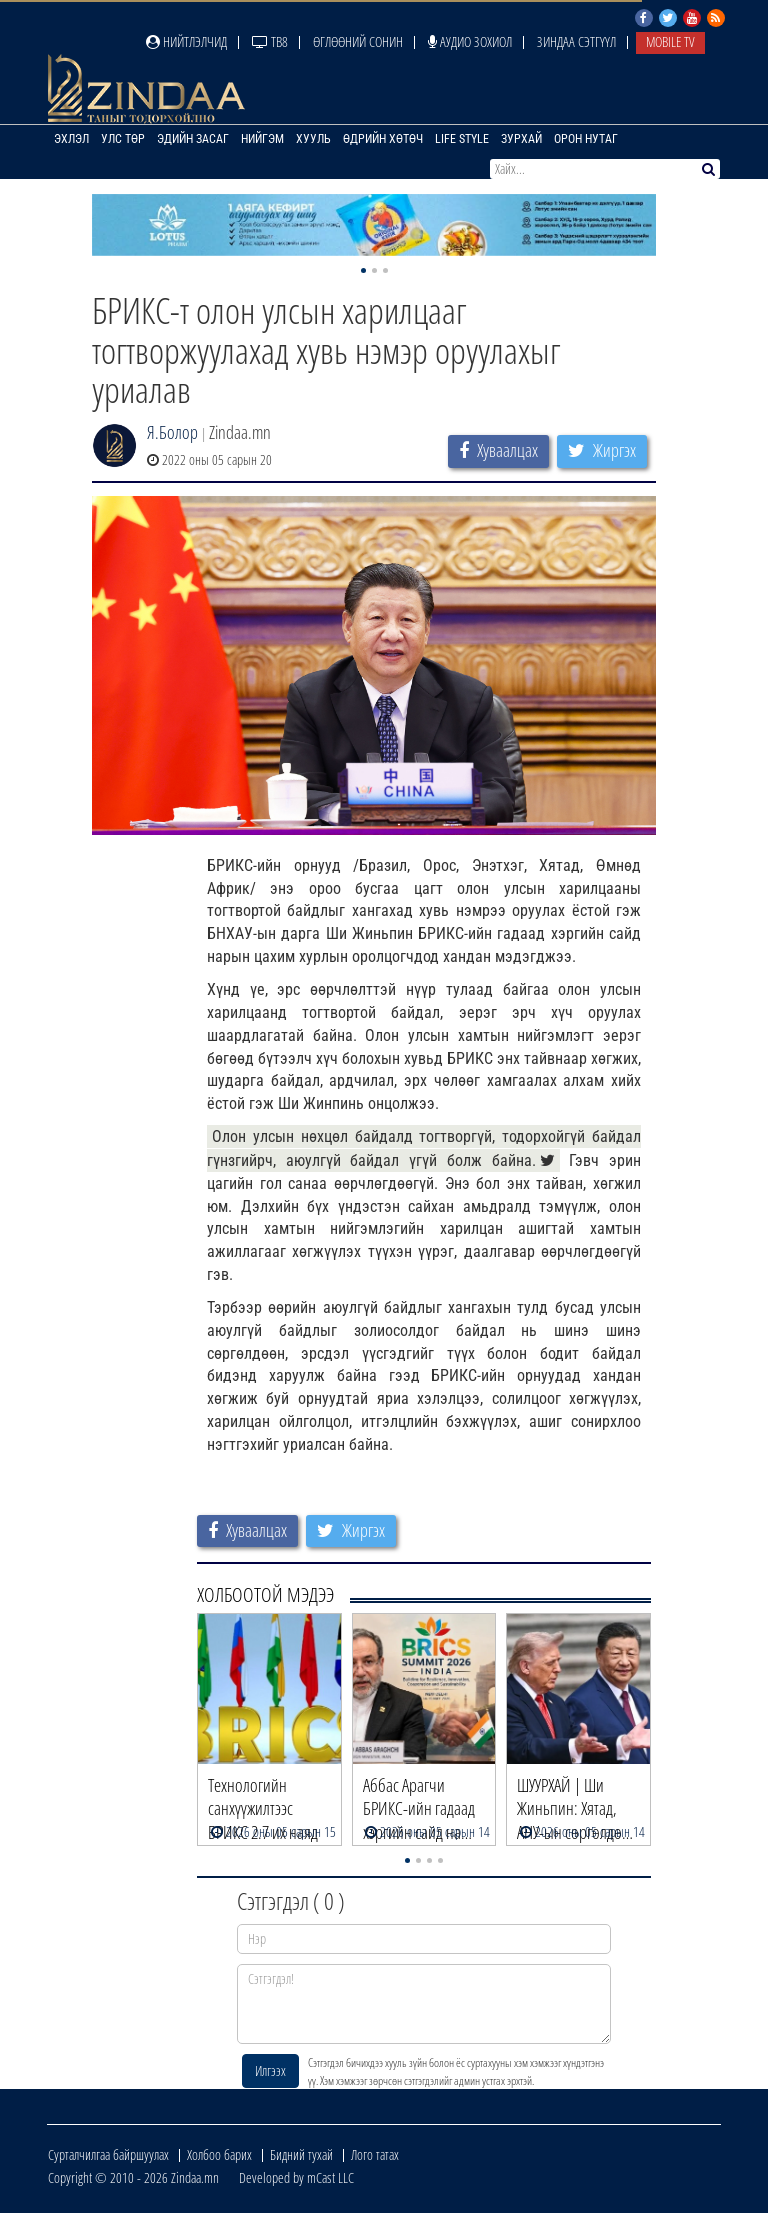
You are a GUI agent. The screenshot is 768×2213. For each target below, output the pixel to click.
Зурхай (521, 139)
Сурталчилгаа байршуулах (108, 2154)
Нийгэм (262, 139)
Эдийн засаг (193, 139)
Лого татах (375, 2154)
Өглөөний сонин (358, 41)
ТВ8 (270, 41)
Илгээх (270, 2070)
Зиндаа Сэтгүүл (576, 41)
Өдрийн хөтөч (383, 139)
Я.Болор (172, 432)
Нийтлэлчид (186, 41)
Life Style (462, 139)
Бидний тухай (301, 2154)
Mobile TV (670, 41)
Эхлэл (71, 139)
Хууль (313, 139)
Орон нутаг (586, 139)
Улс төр (123, 139)
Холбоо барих (219, 2154)
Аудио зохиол (470, 41)
